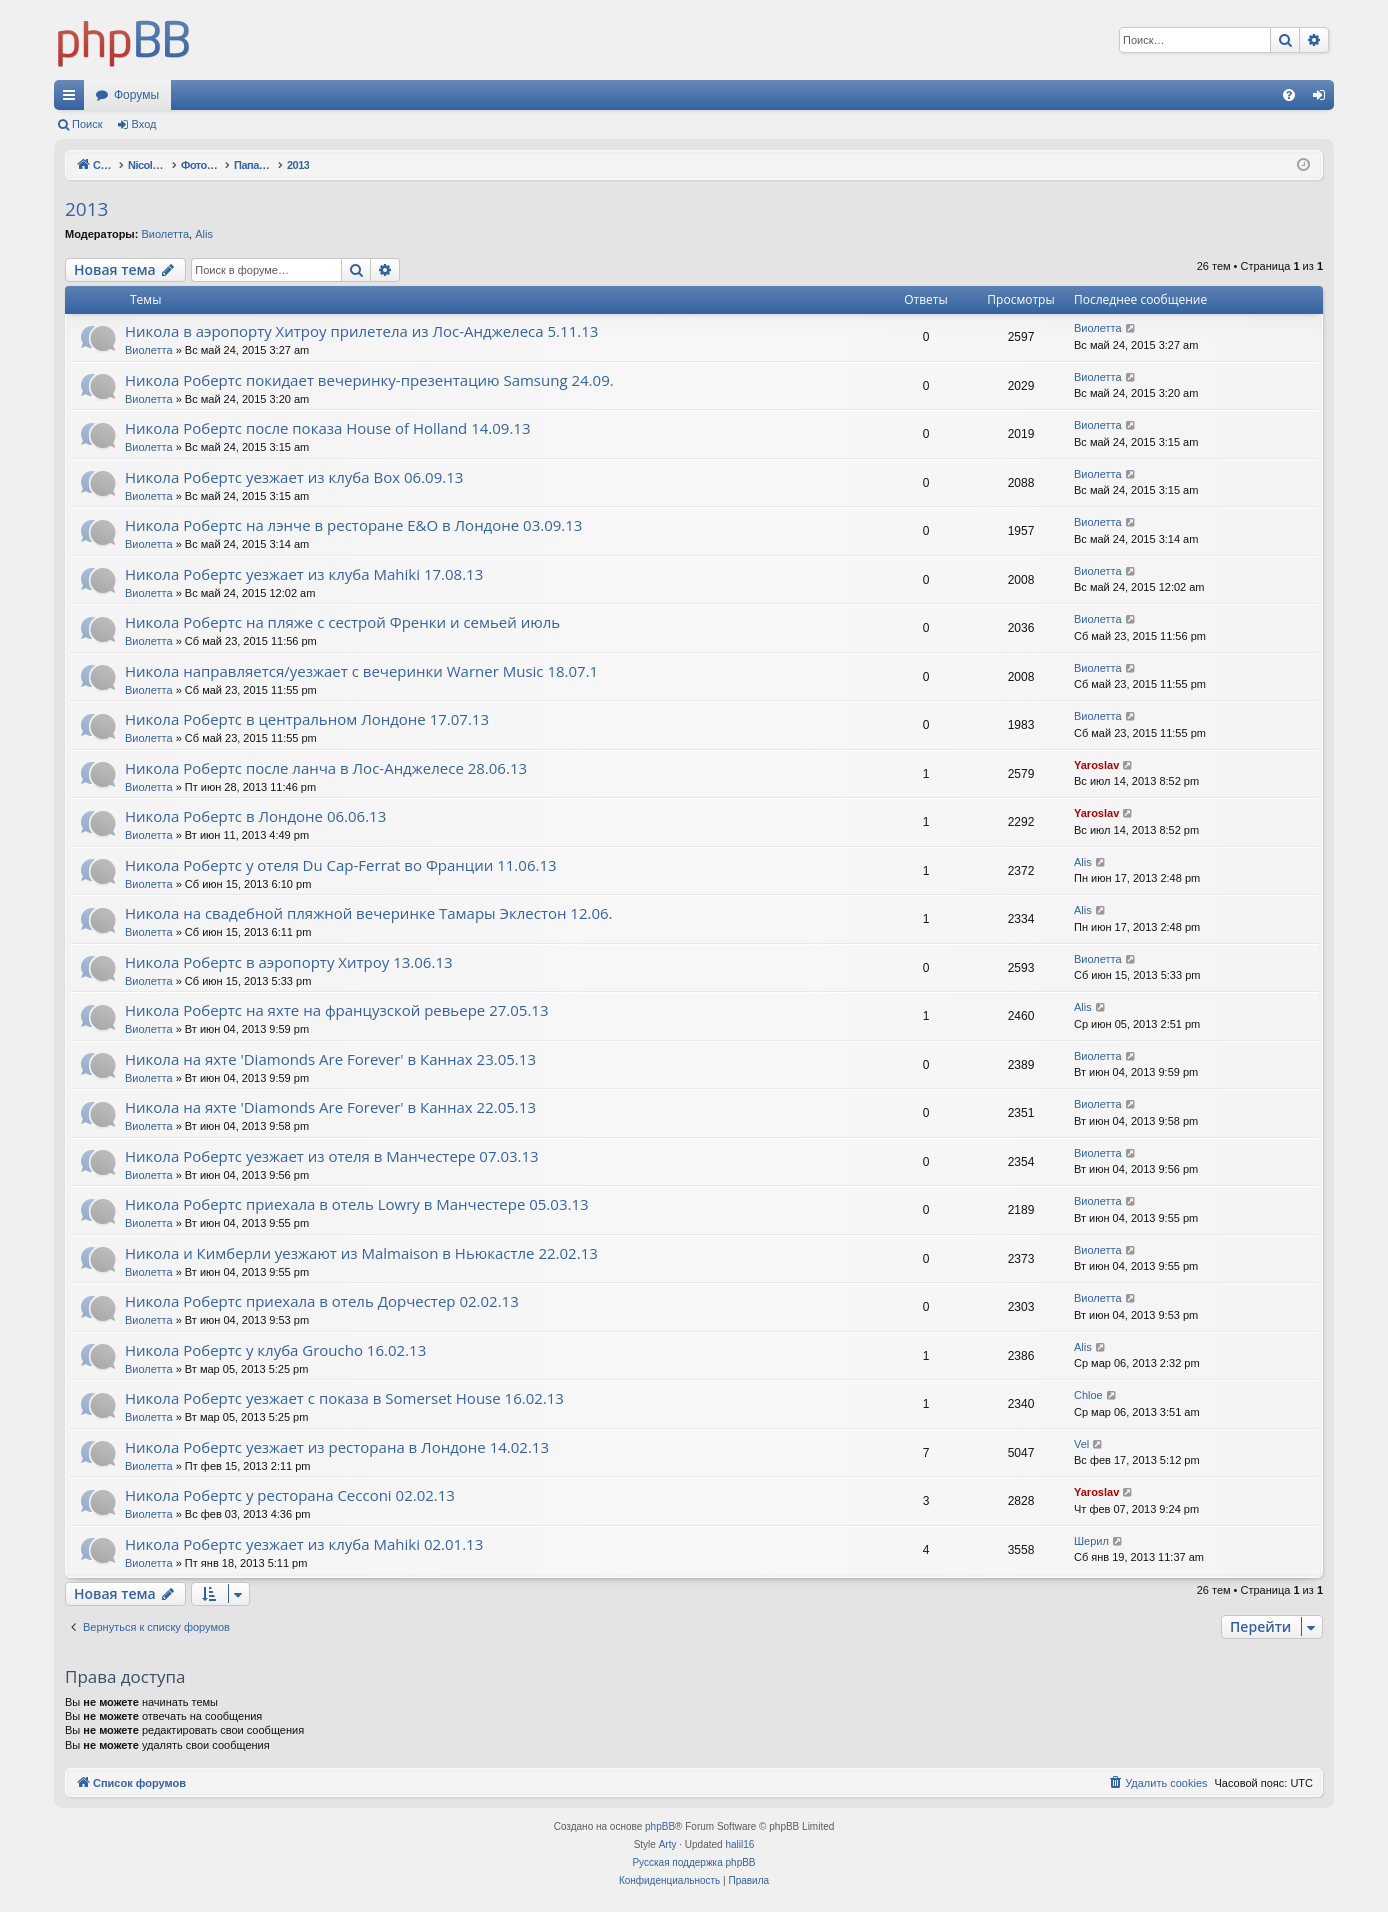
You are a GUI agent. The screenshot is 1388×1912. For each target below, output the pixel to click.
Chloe (1088, 1395)
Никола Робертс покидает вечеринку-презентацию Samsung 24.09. (369, 380)
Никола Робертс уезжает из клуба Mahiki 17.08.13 (304, 574)
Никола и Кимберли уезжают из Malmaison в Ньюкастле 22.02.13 (361, 1253)
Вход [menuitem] (1323, 99)
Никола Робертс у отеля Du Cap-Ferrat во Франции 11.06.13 (341, 865)
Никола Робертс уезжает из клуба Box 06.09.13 (294, 477)
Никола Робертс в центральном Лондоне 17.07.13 (307, 719)
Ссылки (73, 99)
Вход (144, 124)
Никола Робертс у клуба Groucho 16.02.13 (275, 1350)
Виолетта (165, 234)
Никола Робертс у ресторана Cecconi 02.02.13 (290, 1495)
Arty (668, 1844)
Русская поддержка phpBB (693, 1862)
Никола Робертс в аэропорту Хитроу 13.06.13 (289, 962)
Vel (1081, 1444)
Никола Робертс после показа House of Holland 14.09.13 (328, 428)
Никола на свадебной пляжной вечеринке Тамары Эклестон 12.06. (369, 913)
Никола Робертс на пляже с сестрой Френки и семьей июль (342, 622)
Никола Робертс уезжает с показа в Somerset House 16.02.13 (344, 1398)
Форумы (136, 95)
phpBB (660, 1826)
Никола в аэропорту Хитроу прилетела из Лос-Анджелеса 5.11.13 (361, 331)
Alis (204, 234)
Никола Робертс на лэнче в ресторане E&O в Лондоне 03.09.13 (353, 525)
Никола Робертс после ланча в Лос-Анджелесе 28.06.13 (326, 768)
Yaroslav (1096, 765)
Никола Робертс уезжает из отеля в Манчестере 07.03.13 (332, 1156)
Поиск (87, 124)
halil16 (739, 1844)
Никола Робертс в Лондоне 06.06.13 (255, 816)
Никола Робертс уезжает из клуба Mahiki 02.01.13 (304, 1544)
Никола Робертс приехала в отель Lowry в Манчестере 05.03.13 (357, 1204)
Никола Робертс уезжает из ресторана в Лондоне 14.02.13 (337, 1447)
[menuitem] (1289, 95)
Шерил (1091, 1541)
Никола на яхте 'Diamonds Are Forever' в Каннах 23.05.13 (330, 1059)
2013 (86, 209)
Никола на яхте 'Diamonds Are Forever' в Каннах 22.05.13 (330, 1107)
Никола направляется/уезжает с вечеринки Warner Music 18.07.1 (361, 671)
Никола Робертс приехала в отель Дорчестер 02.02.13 (322, 1301)
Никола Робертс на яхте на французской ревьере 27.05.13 (336, 1010)
